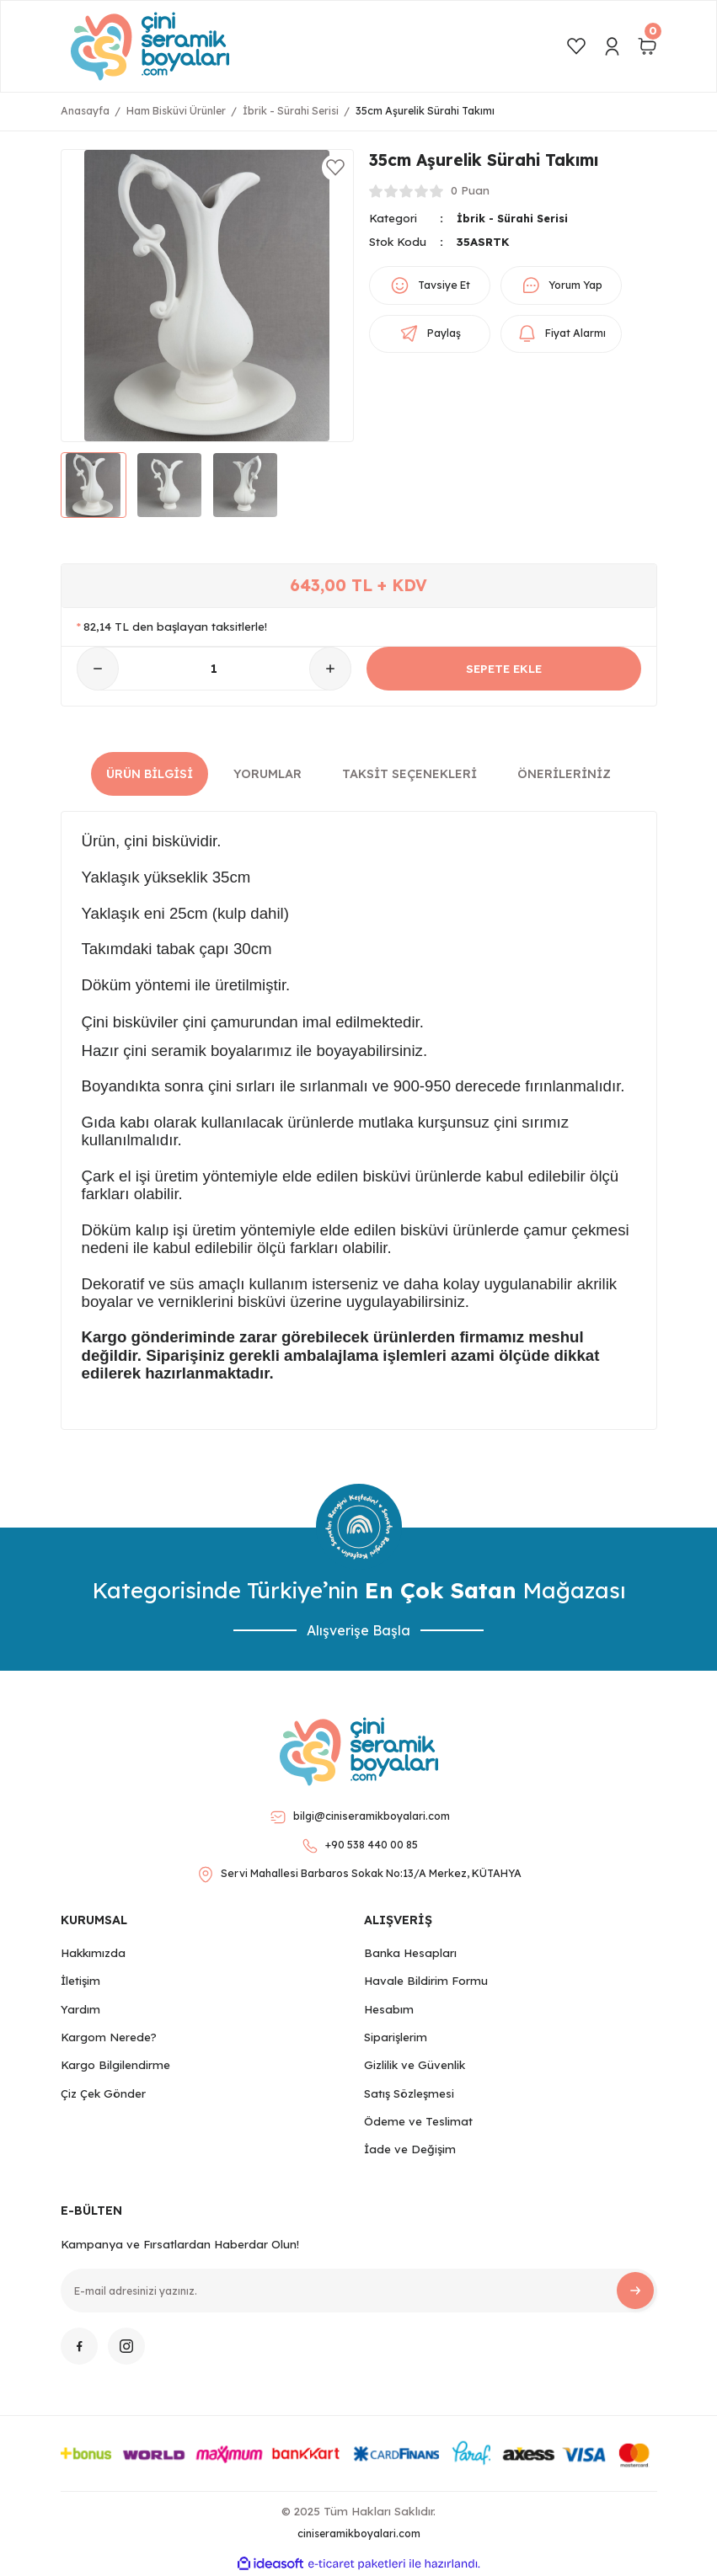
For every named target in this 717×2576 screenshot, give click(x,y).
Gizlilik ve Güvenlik (414, 2065)
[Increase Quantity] (330, 669)
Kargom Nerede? (109, 2037)
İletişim (80, 1980)
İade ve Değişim (410, 2149)
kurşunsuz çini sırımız (493, 1122)
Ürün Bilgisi (149, 773)
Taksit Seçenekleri (409, 773)
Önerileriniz (564, 773)
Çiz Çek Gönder (103, 2093)
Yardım (80, 2009)
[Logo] (150, 46)
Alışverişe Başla (358, 1630)
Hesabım (389, 2009)
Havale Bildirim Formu (426, 1980)
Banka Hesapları (410, 1953)
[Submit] (635, 2290)
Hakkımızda (93, 1953)
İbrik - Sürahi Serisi (515, 218)
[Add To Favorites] (335, 167)
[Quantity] (214, 669)
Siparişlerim (395, 2037)
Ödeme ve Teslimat (418, 2121)
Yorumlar (267, 773)
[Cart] (647, 46)
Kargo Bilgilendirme (115, 2065)
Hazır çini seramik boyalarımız (187, 1050)
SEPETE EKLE (503, 668)
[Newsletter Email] (359, 2290)
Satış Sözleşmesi (409, 2093)
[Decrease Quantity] (98, 669)
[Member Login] (612, 46)
